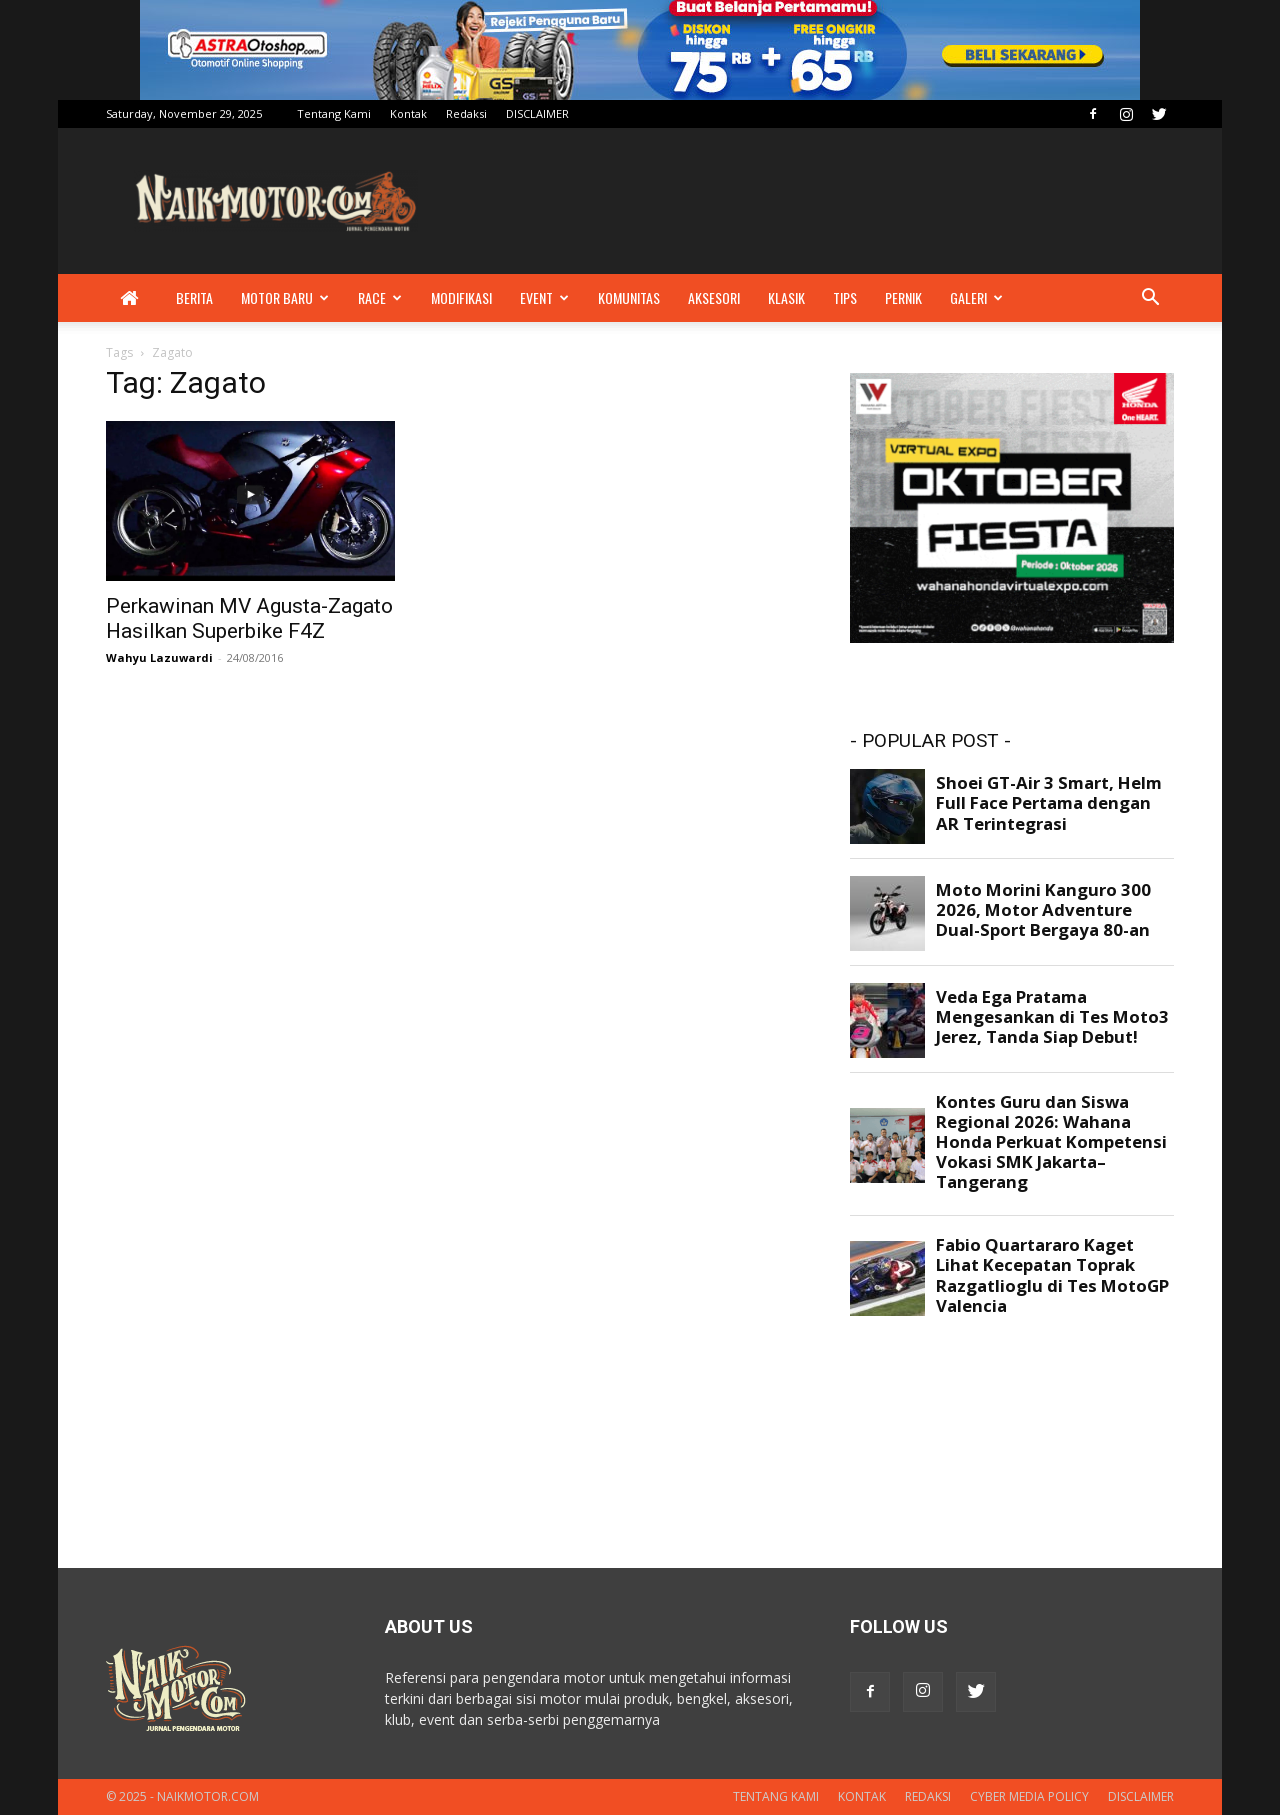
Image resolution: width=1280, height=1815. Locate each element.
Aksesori (714, 297)
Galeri (976, 297)
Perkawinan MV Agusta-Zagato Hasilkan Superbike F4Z (249, 618)
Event (544, 297)
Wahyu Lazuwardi (159, 657)
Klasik (786, 297)
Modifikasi (461, 297)
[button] (1150, 299)
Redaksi (466, 113)
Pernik (903, 297)
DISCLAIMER (537, 113)
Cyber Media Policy (1029, 1796)
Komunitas (629, 297)
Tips (845, 297)
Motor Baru (285, 297)
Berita (194, 297)
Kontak (408, 113)
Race (380, 297)
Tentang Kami (334, 113)
